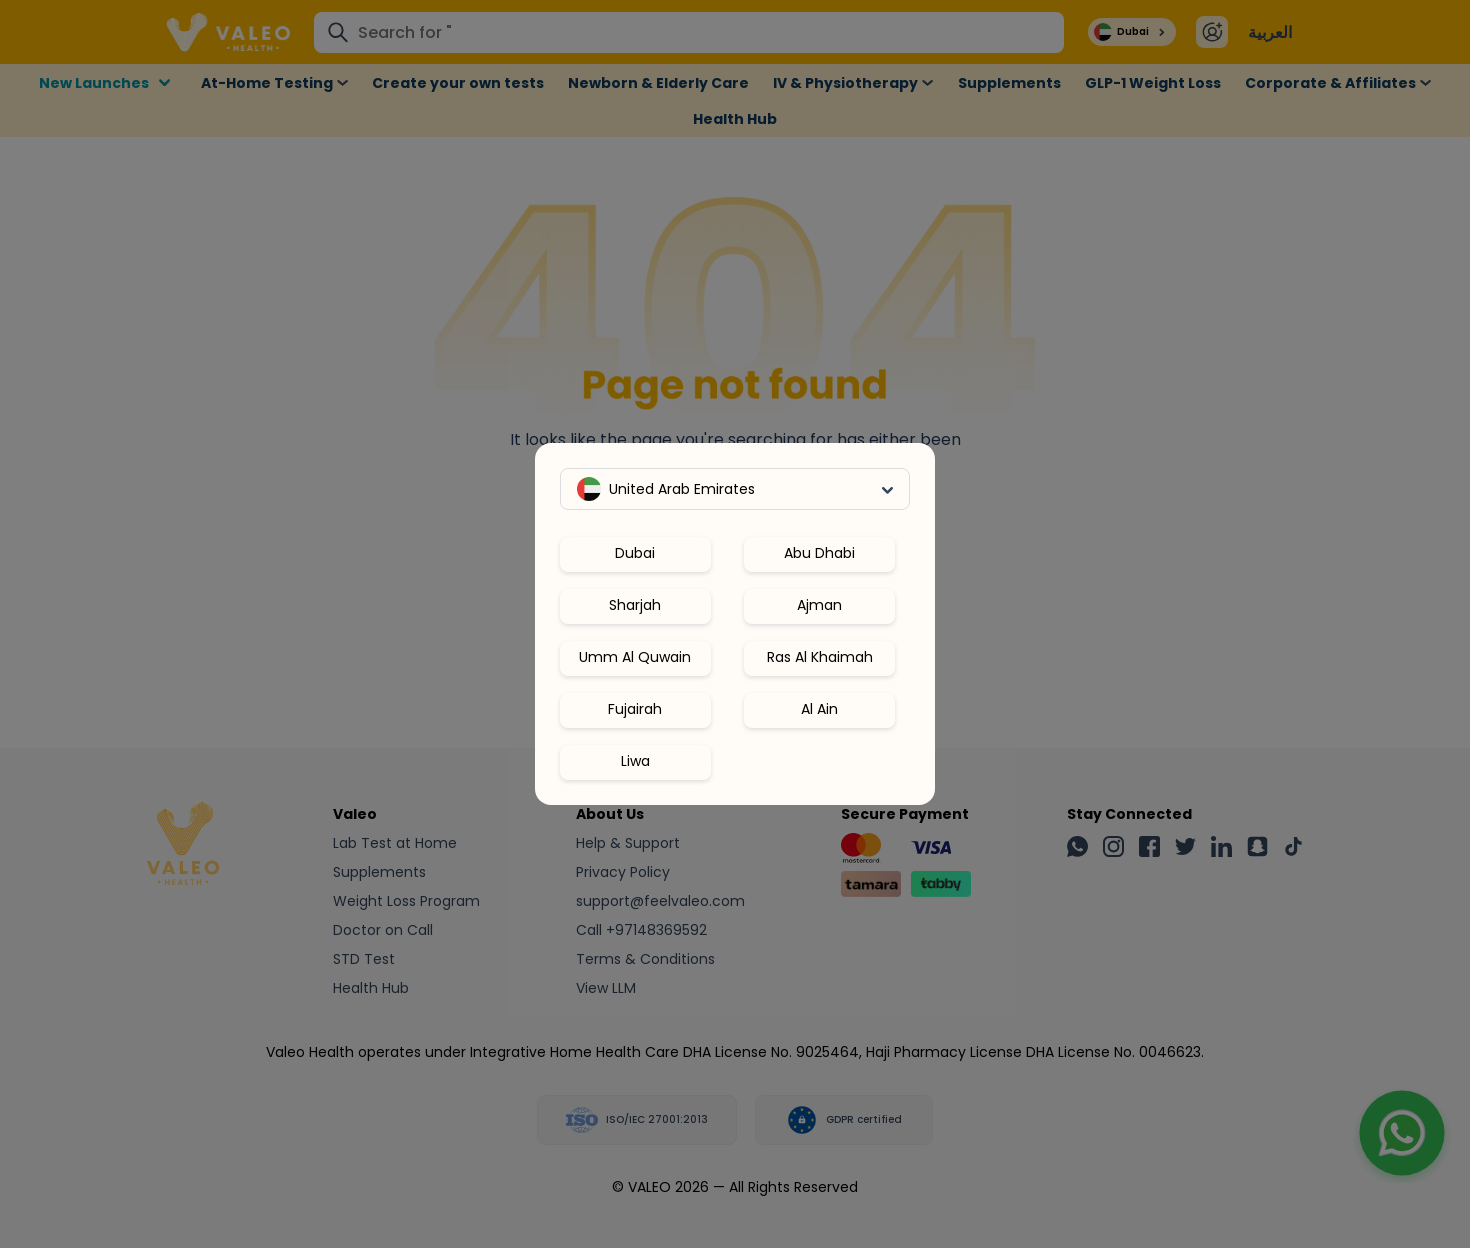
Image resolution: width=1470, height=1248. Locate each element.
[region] (735, 650)
